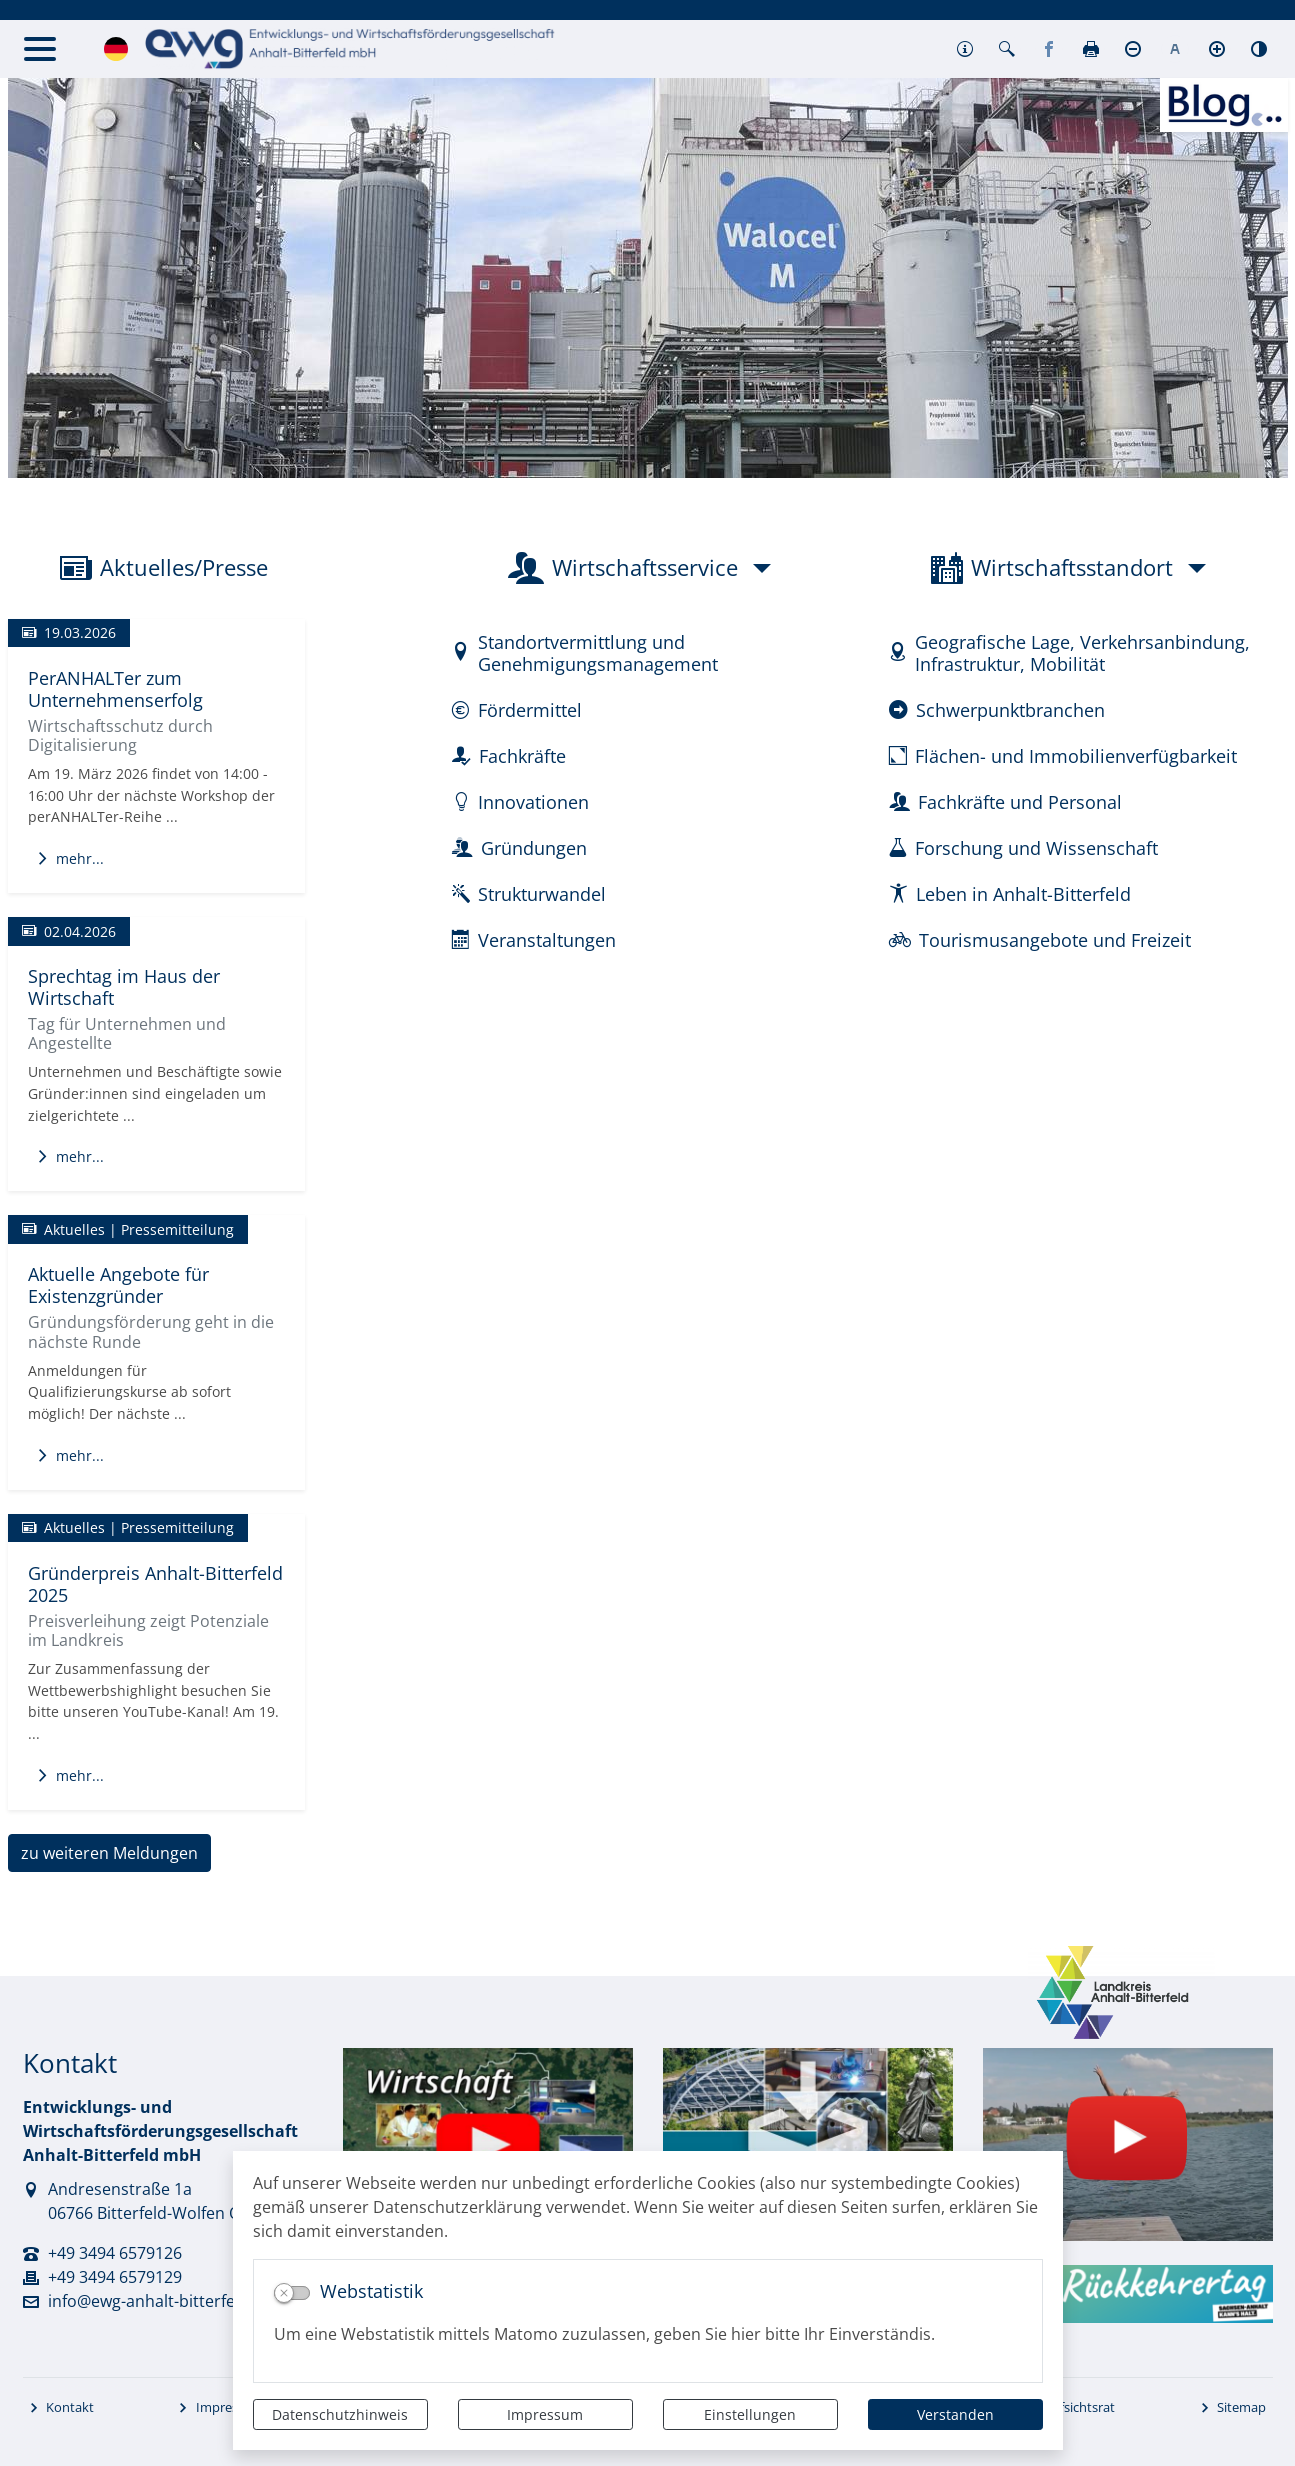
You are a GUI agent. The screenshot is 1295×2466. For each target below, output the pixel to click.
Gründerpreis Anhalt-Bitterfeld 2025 (155, 1583)
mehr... (70, 858)
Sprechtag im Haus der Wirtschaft (124, 986)
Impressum (545, 2414)
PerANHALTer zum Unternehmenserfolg (115, 688)
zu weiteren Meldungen (109, 1853)
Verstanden (955, 2414)
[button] (965, 49)
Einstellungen (750, 2414)
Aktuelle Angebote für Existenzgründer (118, 1284)
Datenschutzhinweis (340, 2414)
